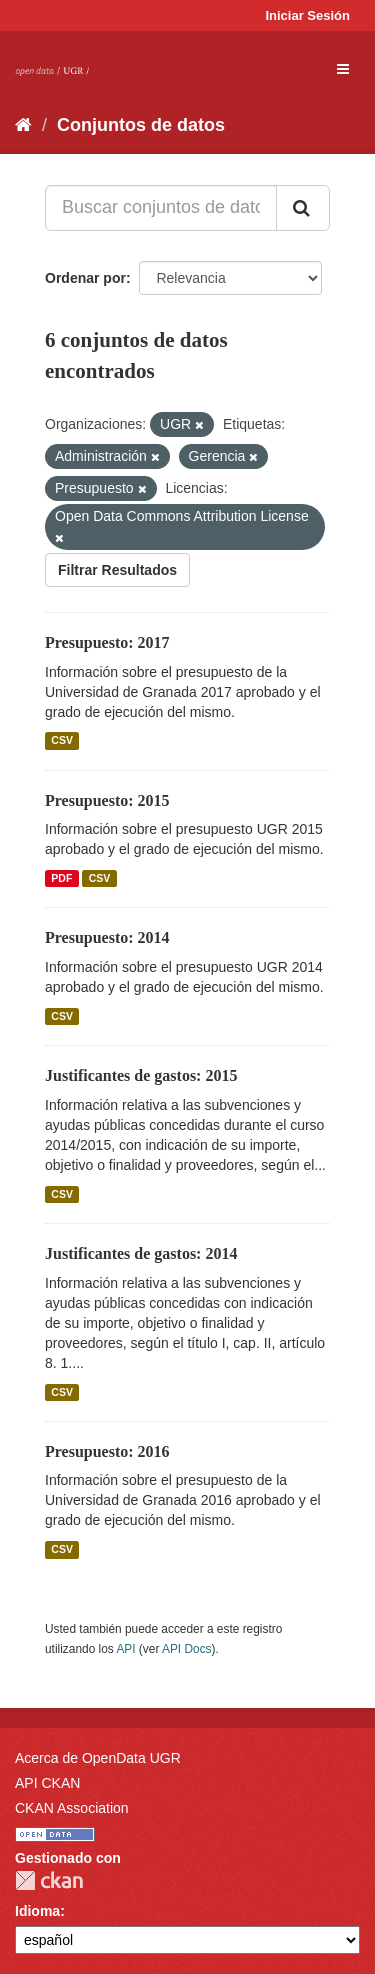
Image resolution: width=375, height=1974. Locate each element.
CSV (62, 741)
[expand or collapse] (343, 69)
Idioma (37, 1911)
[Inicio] (23, 125)
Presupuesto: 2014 (107, 937)
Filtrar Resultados (117, 570)
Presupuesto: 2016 (107, 1451)
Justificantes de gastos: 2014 (141, 1253)
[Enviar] (303, 208)
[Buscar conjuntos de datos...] (161, 208)
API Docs (187, 1649)
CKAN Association (72, 1808)
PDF (61, 878)
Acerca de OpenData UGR (98, 1758)
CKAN (49, 1880)
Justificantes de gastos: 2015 (141, 1075)
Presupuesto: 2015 (107, 800)
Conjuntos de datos (141, 125)
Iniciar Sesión (307, 15)
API (125, 1649)
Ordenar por (85, 278)
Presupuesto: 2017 (107, 642)
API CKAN (47, 1783)
